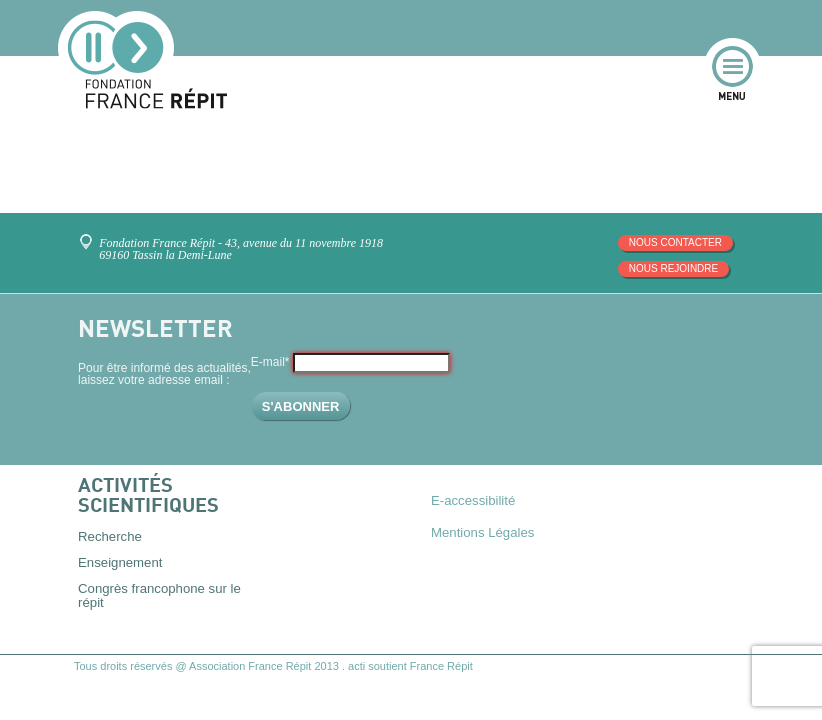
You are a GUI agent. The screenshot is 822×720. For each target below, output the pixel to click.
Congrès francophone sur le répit (159, 595)
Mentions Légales (482, 532)
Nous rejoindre (673, 268)
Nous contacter (675, 242)
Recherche (110, 536)
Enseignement (120, 562)
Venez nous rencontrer (89, 234)
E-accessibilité (473, 500)
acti (356, 666)
